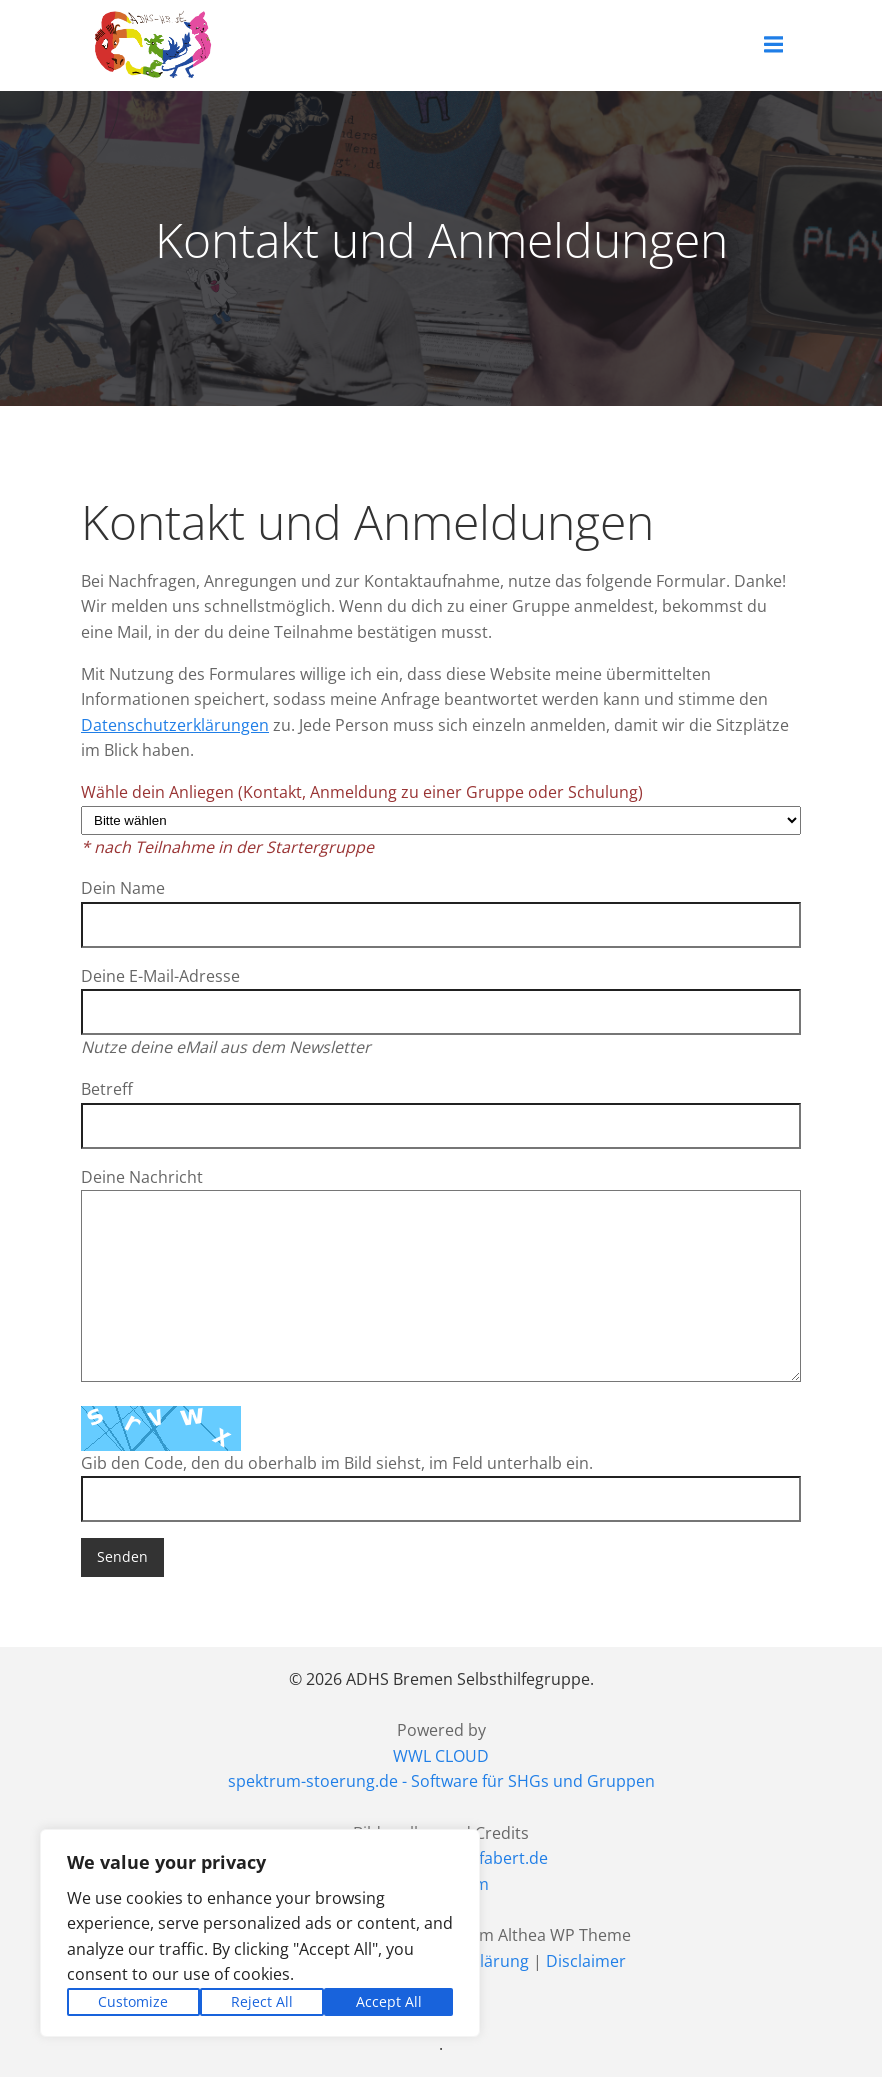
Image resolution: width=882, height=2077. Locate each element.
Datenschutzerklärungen (175, 725)
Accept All (389, 2001)
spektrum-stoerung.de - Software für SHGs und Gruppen (441, 1781)
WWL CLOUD (441, 1756)
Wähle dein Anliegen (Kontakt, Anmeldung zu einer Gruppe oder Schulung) (441, 819)
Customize (133, 2001)
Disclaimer (586, 1960)
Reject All (262, 2001)
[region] (260, 1933)
